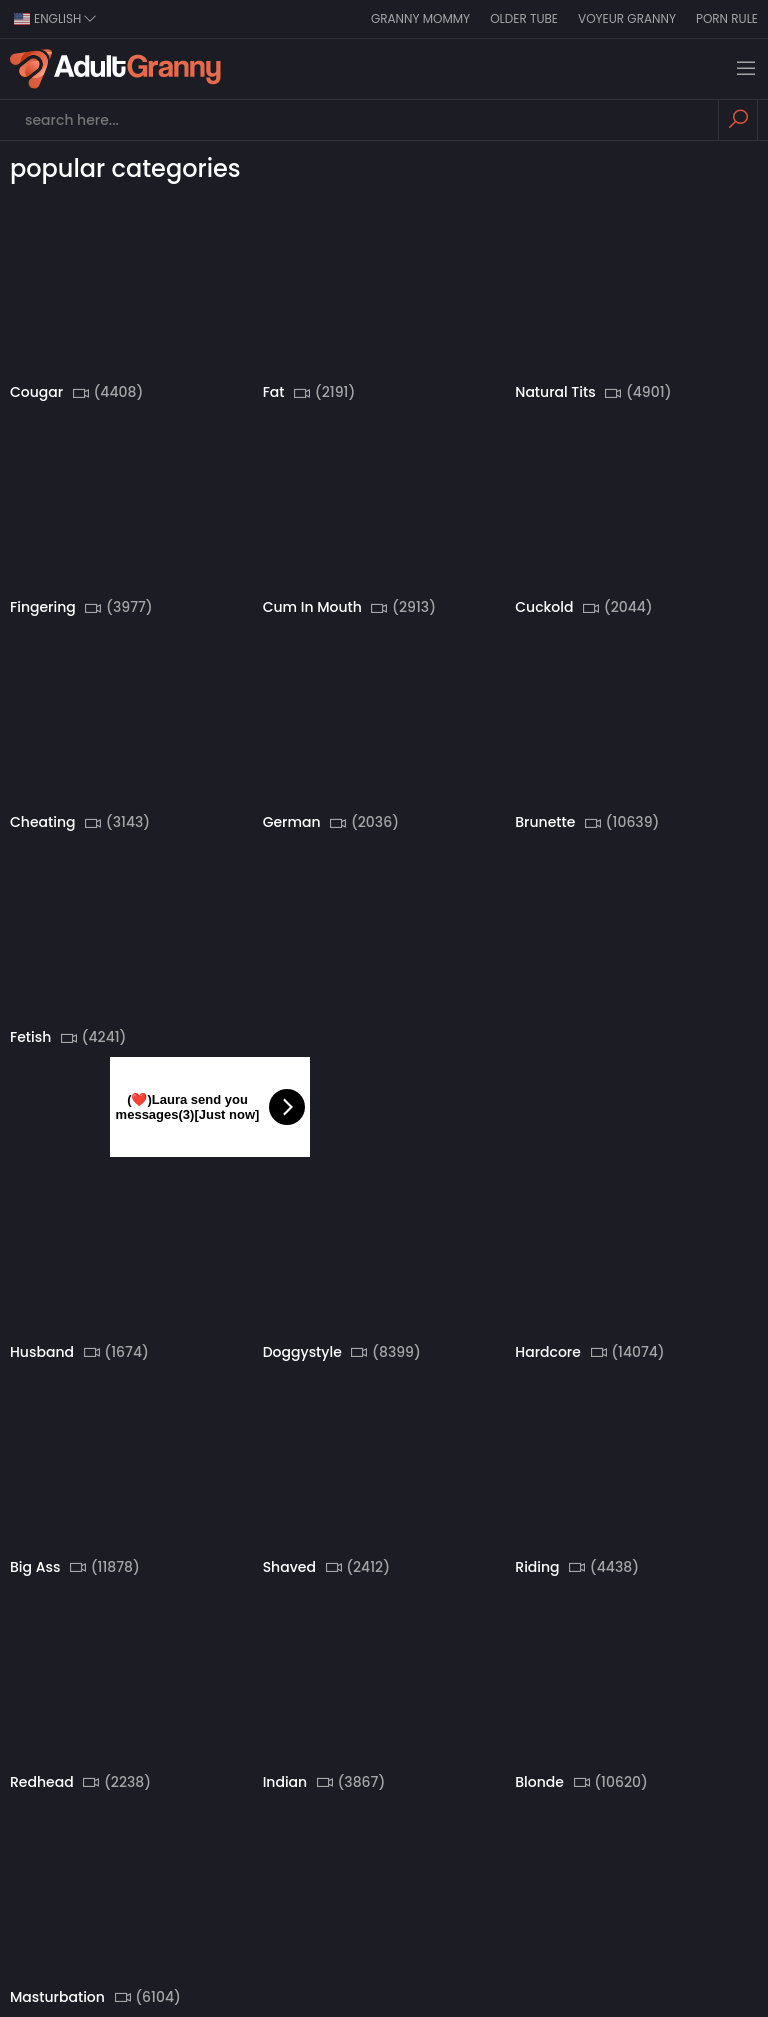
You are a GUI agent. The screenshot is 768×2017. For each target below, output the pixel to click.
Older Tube (524, 18)
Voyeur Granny (627, 18)
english (55, 18)
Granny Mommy (420, 18)
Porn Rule (727, 18)
